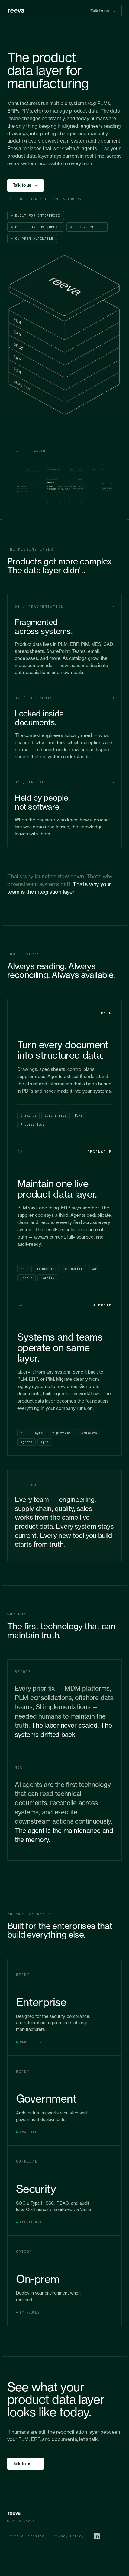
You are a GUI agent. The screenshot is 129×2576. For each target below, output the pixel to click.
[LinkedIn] (96, 2536)
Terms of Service (25, 2536)
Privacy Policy (68, 2536)
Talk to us (103, 11)
